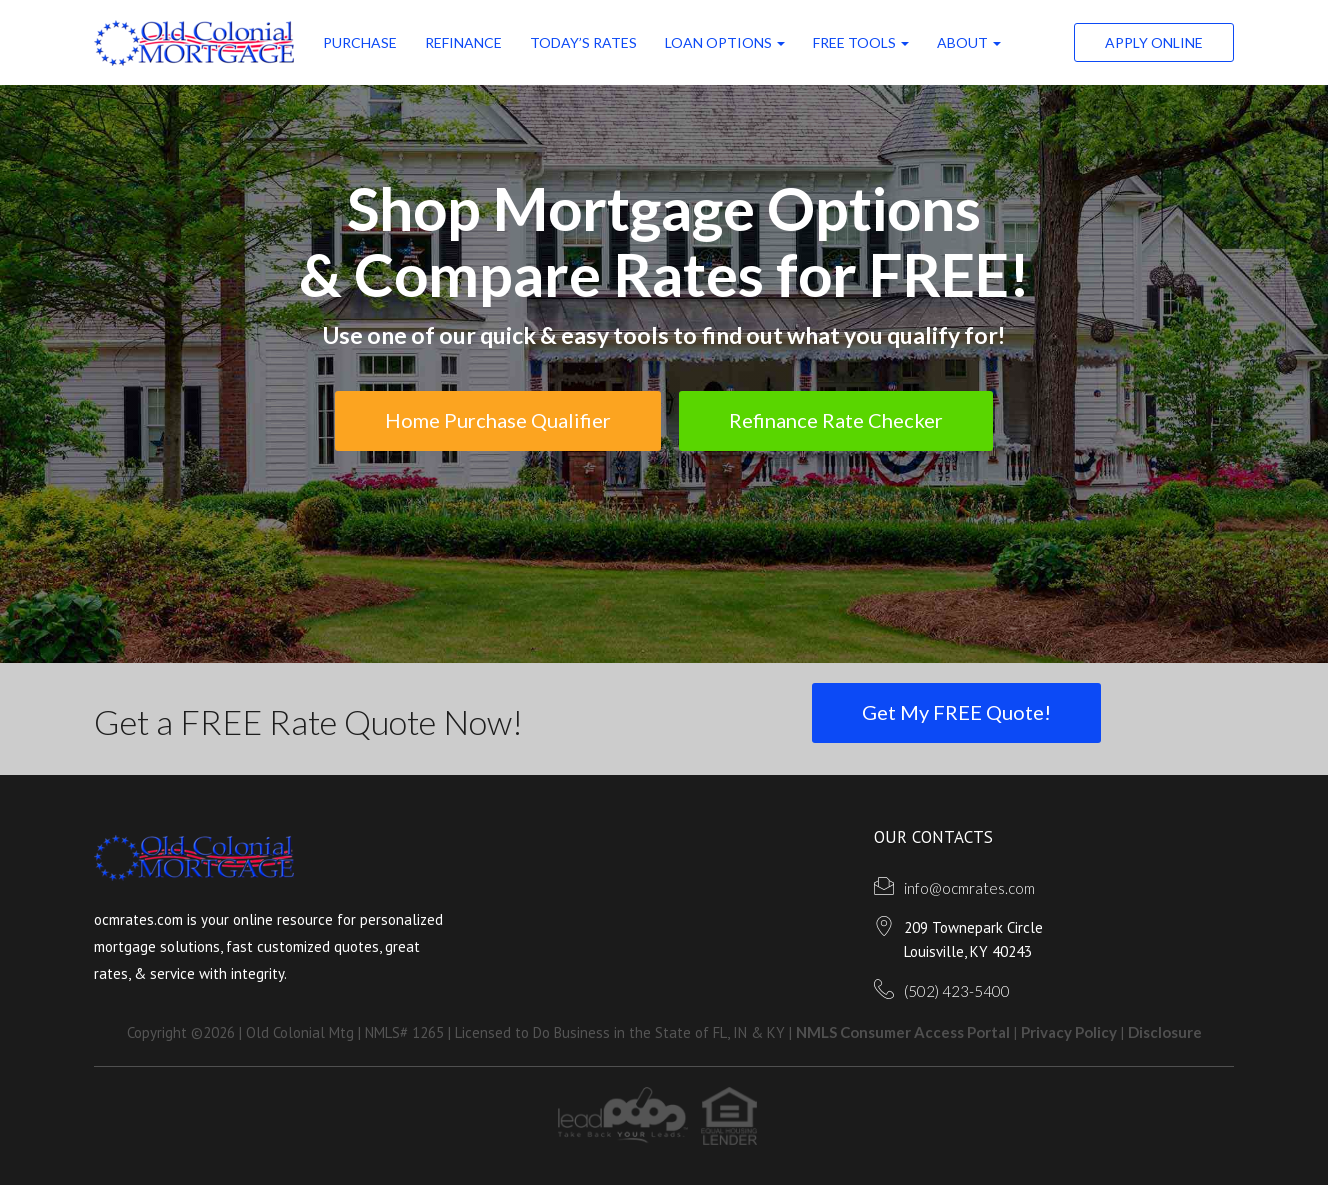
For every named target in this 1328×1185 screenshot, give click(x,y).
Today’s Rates (583, 42)
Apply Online (1154, 42)
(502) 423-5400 (957, 991)
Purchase (360, 42)
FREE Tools (861, 42)
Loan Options (725, 42)
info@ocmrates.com (969, 888)
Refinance (463, 42)
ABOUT (969, 42)
